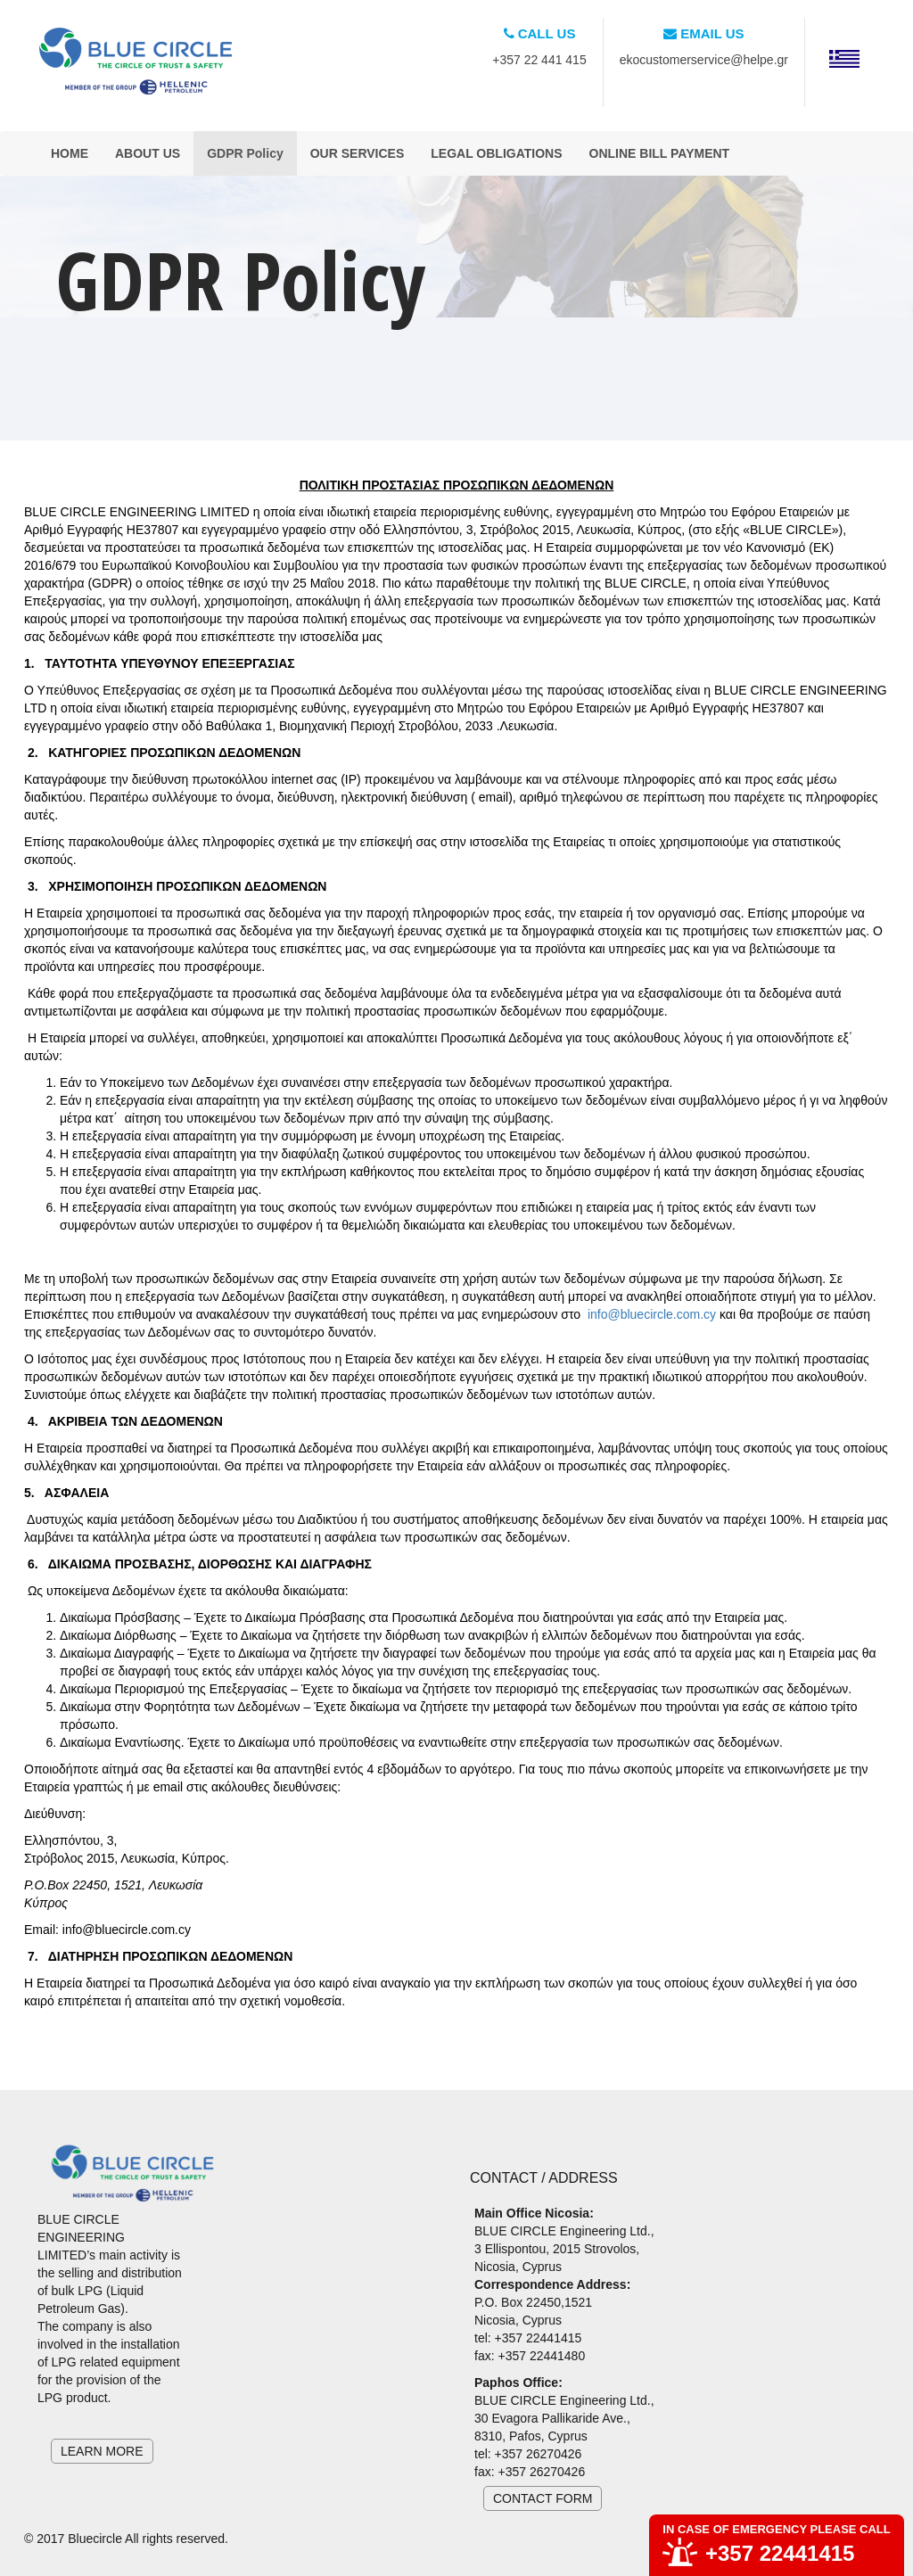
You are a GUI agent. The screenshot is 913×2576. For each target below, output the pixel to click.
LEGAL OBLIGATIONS (496, 153)
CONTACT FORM (542, 2498)
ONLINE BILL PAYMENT (659, 153)
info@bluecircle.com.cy (652, 1314)
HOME (69, 153)
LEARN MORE (102, 2451)
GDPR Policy (245, 153)
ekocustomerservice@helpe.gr (704, 60)
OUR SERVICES (357, 153)
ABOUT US (147, 153)
